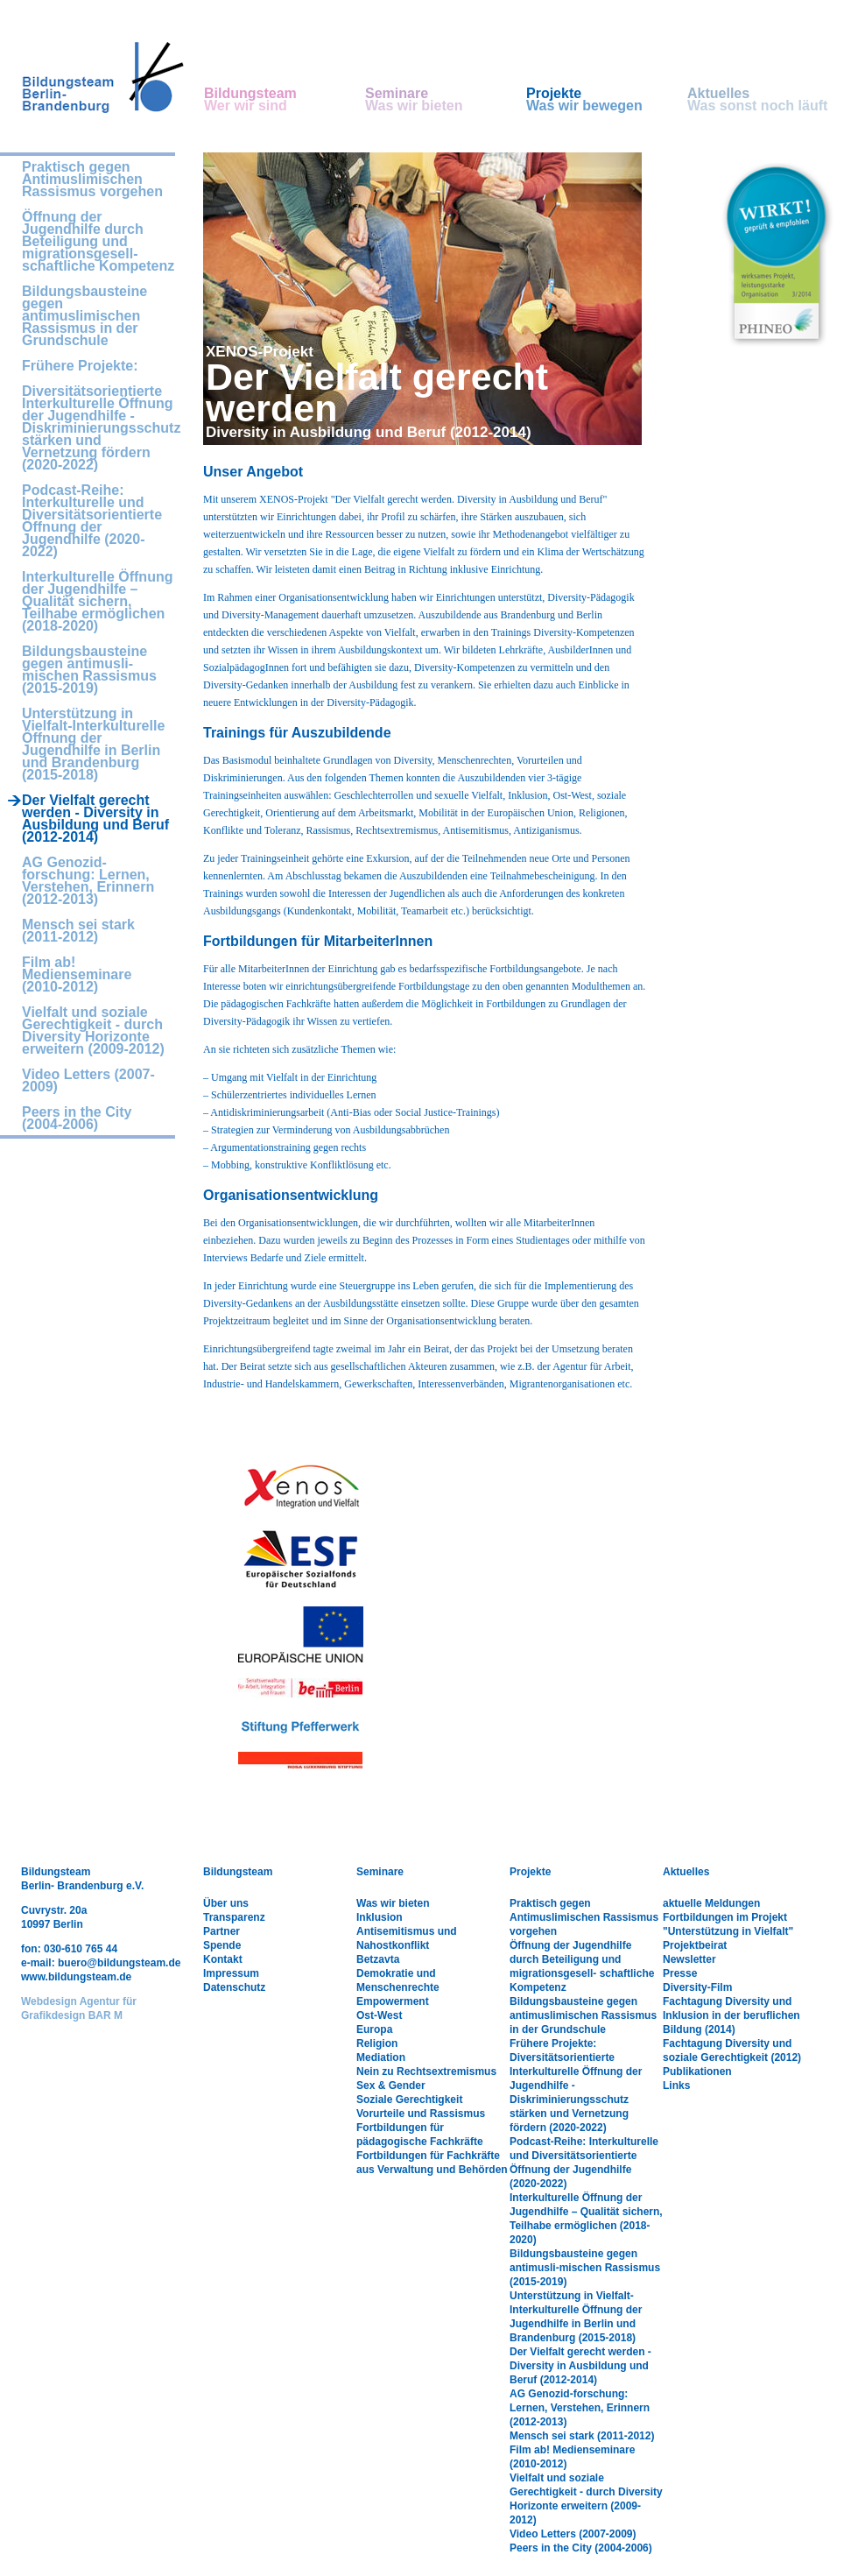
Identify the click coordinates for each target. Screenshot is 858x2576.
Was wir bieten (393, 1903)
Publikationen (697, 2071)
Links (676, 2085)
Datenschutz (234, 1987)
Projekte (606, 100)
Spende (222, 1945)
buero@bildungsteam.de (119, 1963)
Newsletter (689, 1959)
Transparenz (234, 1917)
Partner (221, 1931)
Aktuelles (767, 100)
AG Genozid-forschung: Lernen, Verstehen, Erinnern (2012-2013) (88, 881)
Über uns (226, 1903)
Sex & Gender (390, 2085)
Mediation (380, 2057)
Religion (376, 2043)
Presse (680, 1973)
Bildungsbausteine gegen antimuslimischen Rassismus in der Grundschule (84, 316)
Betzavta (377, 1959)
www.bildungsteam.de (76, 1977)
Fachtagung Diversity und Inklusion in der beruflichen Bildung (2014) (731, 2015)
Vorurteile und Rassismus (420, 2113)
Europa (374, 2029)
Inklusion (379, 1917)
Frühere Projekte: (79, 366)
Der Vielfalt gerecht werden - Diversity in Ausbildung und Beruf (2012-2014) (580, 2366)
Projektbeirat (695, 1945)
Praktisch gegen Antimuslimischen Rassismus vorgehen (92, 179)
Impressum (231, 1973)
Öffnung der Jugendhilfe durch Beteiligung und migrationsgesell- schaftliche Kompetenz (98, 241)
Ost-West (379, 2015)
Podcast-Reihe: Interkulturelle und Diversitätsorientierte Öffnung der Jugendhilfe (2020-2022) (92, 521)
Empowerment (392, 2001)
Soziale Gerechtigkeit (409, 2099)
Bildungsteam (284, 100)
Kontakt (223, 1959)
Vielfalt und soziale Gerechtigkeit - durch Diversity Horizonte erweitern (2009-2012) (93, 1030)
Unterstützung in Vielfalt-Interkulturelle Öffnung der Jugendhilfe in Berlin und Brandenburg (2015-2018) (93, 744)
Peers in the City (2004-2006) (76, 1118)
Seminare (445, 100)
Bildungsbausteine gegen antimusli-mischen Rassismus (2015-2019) (89, 670)
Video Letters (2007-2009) (88, 1081)
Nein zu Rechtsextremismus (426, 2071)
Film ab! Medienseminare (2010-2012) (76, 974)
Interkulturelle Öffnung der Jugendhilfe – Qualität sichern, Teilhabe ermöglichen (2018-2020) (97, 601)
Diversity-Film (697, 1987)
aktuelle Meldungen (711, 1903)
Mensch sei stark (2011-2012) (78, 931)
